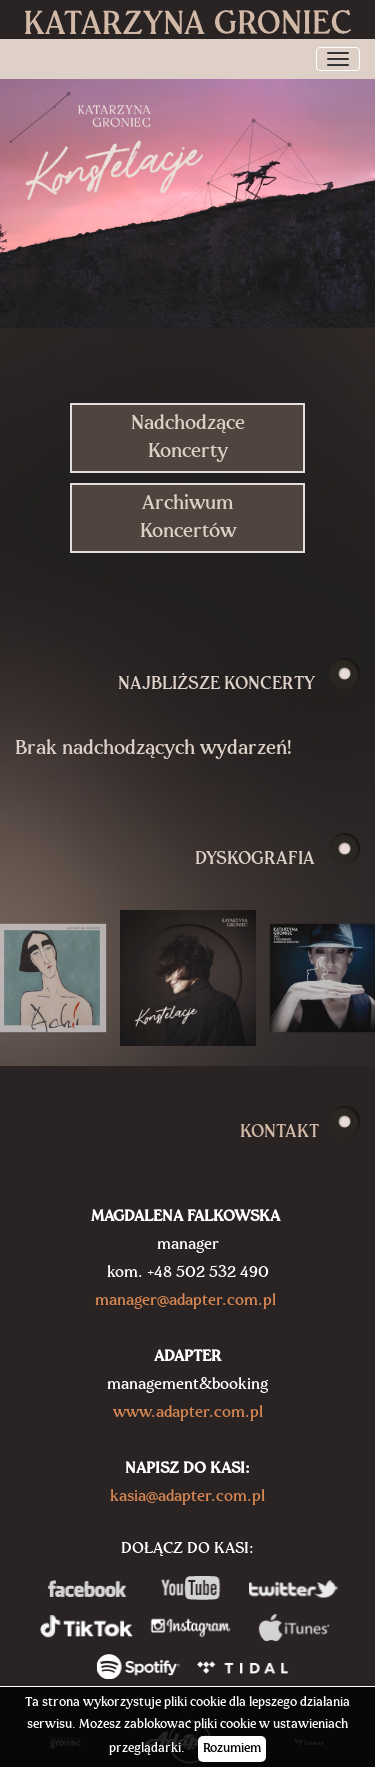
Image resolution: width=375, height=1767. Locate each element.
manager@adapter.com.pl (185, 1301)
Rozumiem (232, 1748)
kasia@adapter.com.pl (187, 1497)
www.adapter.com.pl (188, 1413)
